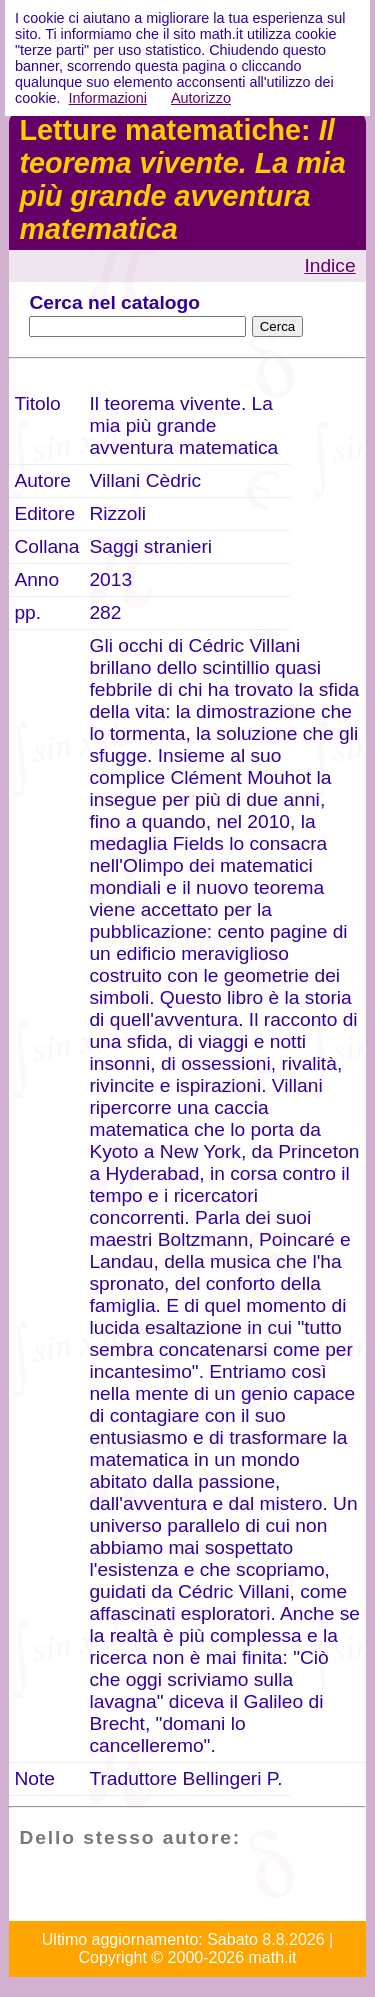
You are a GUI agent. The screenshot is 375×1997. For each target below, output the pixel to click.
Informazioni (108, 98)
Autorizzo (201, 98)
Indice (329, 265)
